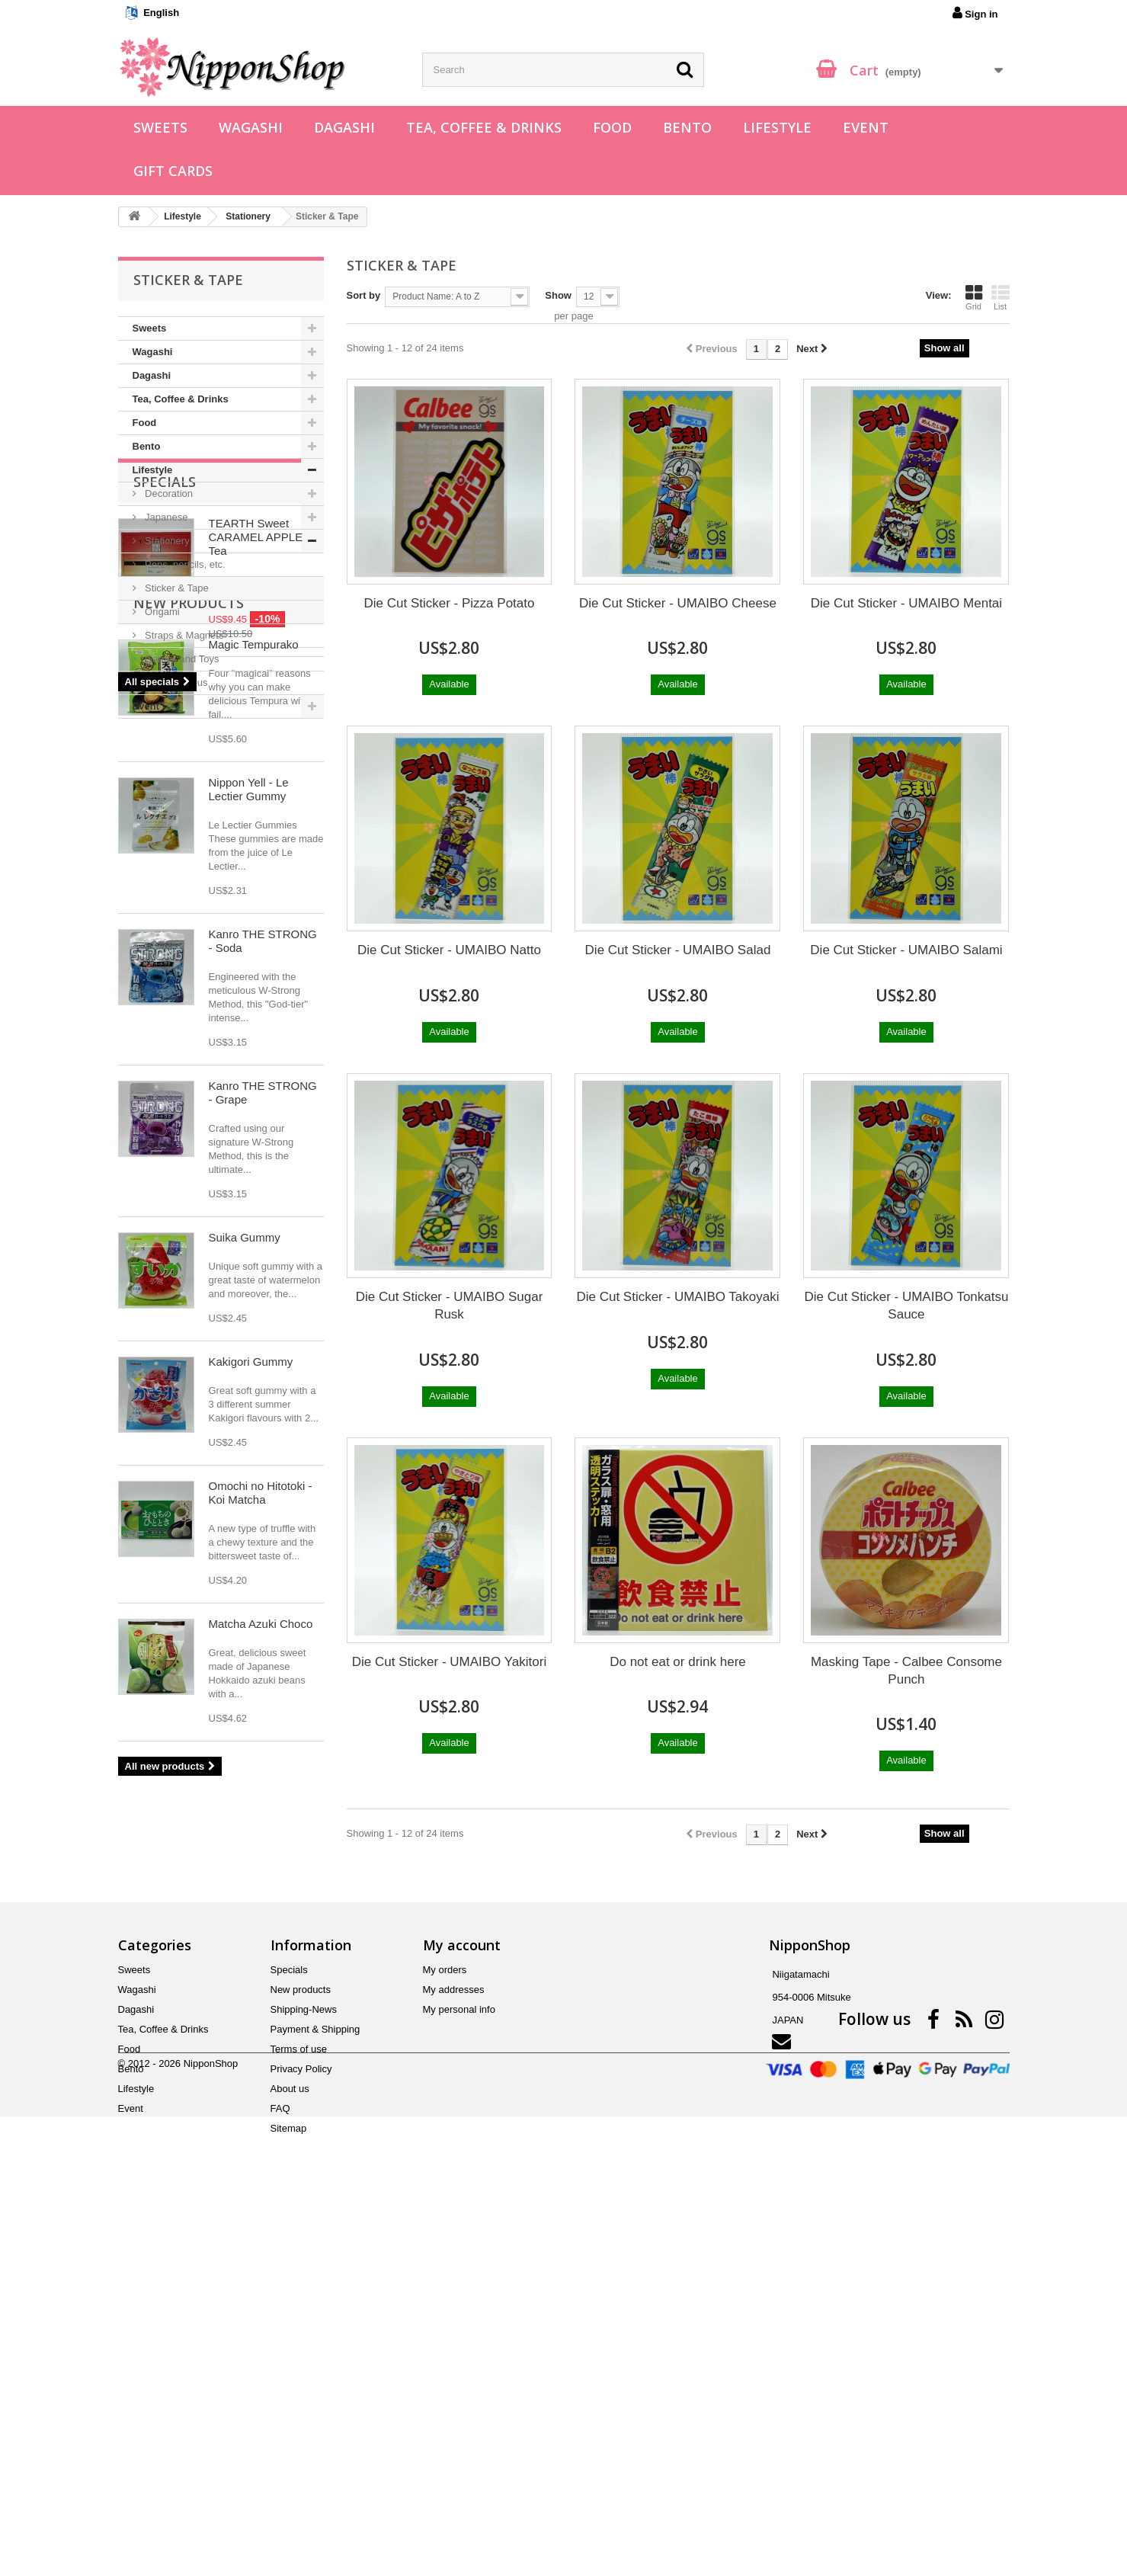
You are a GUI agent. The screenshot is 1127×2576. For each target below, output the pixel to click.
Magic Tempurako (254, 1061)
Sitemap (289, 2479)
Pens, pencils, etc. (184, 564)
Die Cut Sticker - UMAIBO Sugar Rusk (449, 1306)
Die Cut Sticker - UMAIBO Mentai (906, 603)
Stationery (166, 540)
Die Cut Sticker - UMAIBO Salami (906, 950)
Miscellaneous (175, 682)
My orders (445, 2321)
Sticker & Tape (175, 588)
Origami (161, 611)
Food (612, 127)
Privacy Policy (301, 2420)
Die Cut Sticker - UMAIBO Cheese (677, 603)
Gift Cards (173, 171)
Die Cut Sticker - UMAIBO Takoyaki (677, 1297)
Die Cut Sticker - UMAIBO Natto (449, 950)
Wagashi (251, 127)
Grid (973, 297)
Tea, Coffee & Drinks (484, 127)
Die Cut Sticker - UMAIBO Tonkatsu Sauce (906, 1306)
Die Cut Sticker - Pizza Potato (449, 603)
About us (290, 2440)
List (1000, 297)
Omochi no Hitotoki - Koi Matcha (260, 1909)
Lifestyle (777, 127)
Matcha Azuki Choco (261, 2040)
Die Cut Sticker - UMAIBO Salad (678, 950)
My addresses (454, 2341)
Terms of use (299, 2400)
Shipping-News (304, 2360)
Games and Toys (180, 659)
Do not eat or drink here (678, 1662)
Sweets (160, 127)
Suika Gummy (244, 1654)
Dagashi (344, 127)
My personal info (459, 2360)
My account (462, 2296)
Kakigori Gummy (251, 1778)
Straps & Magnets (183, 635)
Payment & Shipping (315, 2380)
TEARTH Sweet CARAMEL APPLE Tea (256, 819)
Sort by (364, 295)
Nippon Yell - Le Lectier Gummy (249, 1206)
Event (865, 127)
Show (558, 295)
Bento (687, 127)
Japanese (165, 517)
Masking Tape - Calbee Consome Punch (906, 1671)
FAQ (280, 2459)
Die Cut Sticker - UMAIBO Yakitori (449, 1662)
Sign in (975, 13)
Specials (164, 764)
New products (188, 1020)
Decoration (167, 493)
